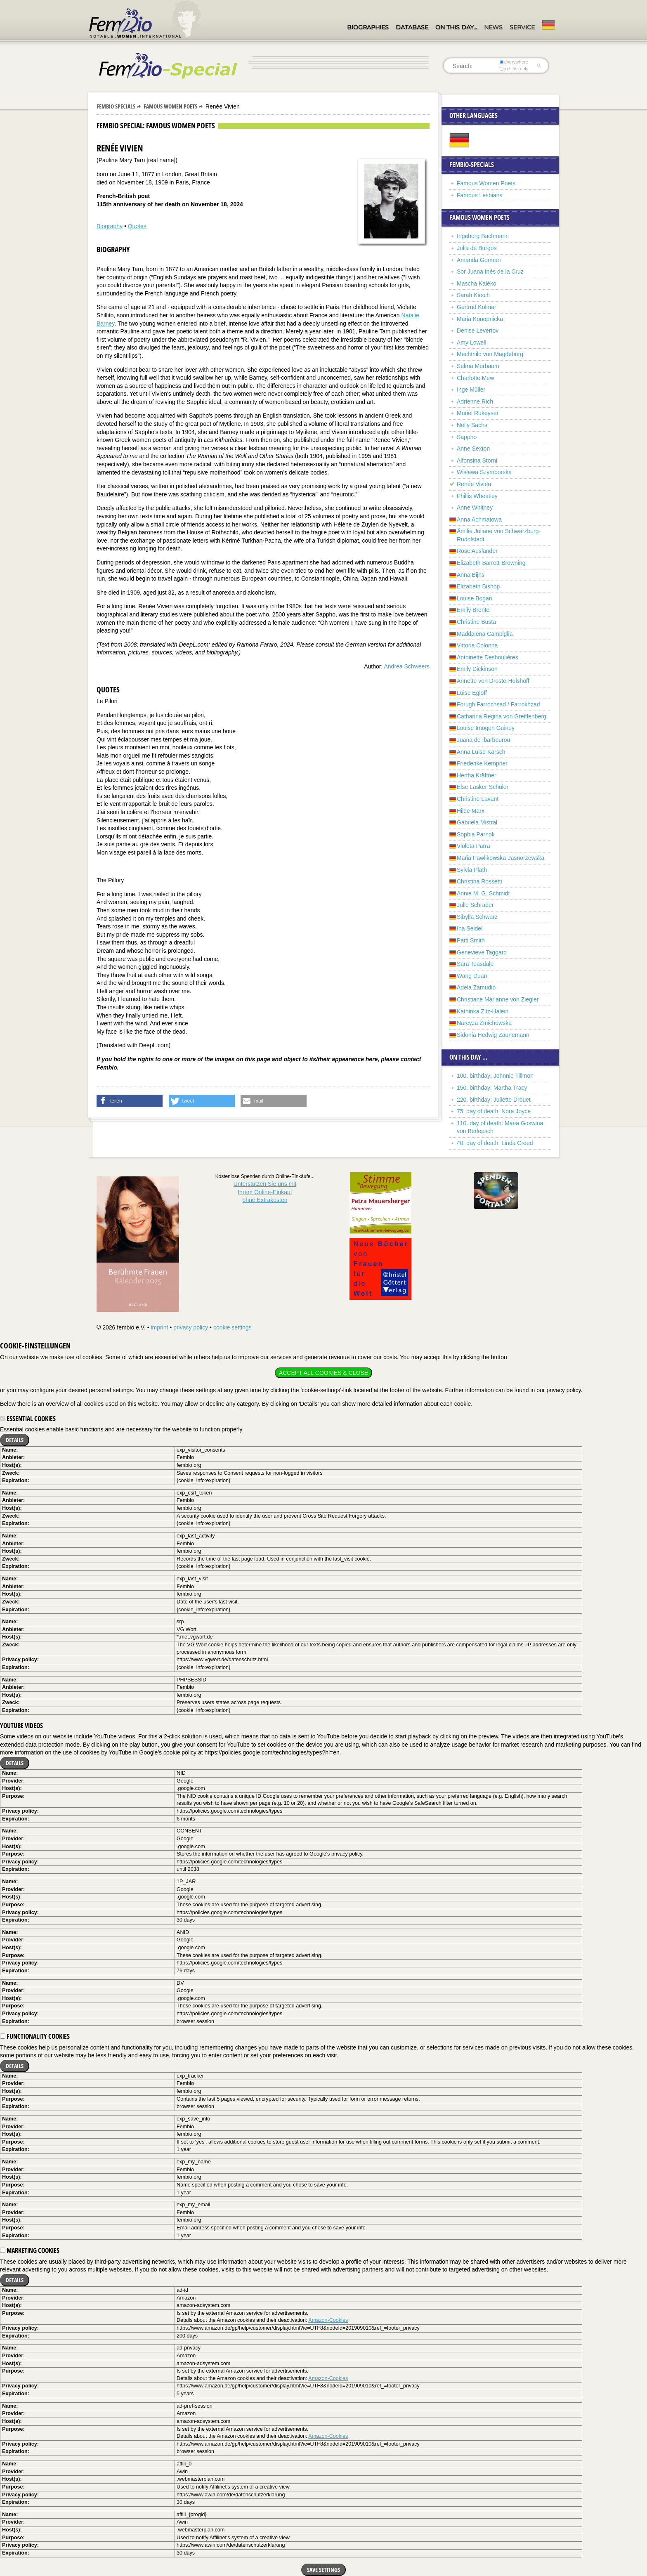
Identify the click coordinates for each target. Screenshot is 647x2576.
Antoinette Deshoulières (487, 657)
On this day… (456, 27)
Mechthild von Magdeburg (490, 354)
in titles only (514, 68)
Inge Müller (471, 389)
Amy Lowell (471, 342)
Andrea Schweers (407, 666)
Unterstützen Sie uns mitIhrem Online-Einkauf (265, 1192)
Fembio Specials (116, 106)
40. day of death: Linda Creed (495, 1143)
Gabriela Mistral (477, 822)
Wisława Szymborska (484, 472)
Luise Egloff (472, 692)
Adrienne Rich (475, 401)
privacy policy (190, 1327)
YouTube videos (21, 1725)
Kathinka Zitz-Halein (482, 1011)
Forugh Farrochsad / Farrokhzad (498, 704)
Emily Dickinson (477, 669)
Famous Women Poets (170, 106)
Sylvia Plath (472, 870)
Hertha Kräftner (476, 775)
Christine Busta (476, 622)
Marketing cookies (29, 2250)
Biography (110, 226)
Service (522, 27)
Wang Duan (472, 976)
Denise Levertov (477, 330)
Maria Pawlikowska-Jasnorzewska (500, 858)
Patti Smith (471, 940)
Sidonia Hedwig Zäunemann (493, 1035)
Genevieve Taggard (482, 952)
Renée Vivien (474, 484)
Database (412, 27)
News (493, 27)
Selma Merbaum (478, 366)
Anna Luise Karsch (481, 751)
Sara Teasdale (475, 964)
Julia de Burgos (477, 248)
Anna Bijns (470, 574)
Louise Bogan (474, 598)
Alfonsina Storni (477, 460)
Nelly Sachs (472, 425)
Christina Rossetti (479, 881)
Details (15, 1440)
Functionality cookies (35, 2036)
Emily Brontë (473, 610)
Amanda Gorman (479, 260)
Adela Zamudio (476, 987)
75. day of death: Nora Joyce (494, 1111)
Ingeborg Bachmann (483, 236)
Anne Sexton (473, 448)
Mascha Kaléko (476, 283)
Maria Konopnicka (480, 319)
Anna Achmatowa (479, 519)
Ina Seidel (469, 928)
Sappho (467, 437)
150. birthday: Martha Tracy (492, 1087)
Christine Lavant (477, 799)
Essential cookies (28, 1418)
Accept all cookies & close (323, 1372)
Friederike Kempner (482, 763)
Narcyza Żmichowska (484, 1023)
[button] (130, 1101)
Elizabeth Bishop (478, 586)
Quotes (137, 226)
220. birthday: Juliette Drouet (494, 1099)
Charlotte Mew (475, 378)
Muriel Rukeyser (477, 413)
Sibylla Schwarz (477, 917)
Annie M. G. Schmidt (483, 893)
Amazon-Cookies (328, 2320)
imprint (159, 1327)
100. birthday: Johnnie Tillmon (495, 1075)
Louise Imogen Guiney (486, 728)
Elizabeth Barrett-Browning (491, 563)
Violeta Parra (473, 846)
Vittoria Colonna (477, 645)
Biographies (368, 27)
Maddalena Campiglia (484, 633)
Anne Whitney (475, 507)
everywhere (514, 61)
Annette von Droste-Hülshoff (493, 681)
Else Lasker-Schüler (482, 787)
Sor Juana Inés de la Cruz (490, 271)
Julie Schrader (475, 905)
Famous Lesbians (480, 195)
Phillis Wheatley (477, 496)
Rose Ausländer (477, 551)
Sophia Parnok (476, 834)
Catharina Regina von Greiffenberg (501, 716)
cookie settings (232, 1327)
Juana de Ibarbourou (483, 740)
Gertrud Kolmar (476, 307)
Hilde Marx (470, 811)
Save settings (323, 2570)
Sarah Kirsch (473, 295)
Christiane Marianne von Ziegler (497, 999)
